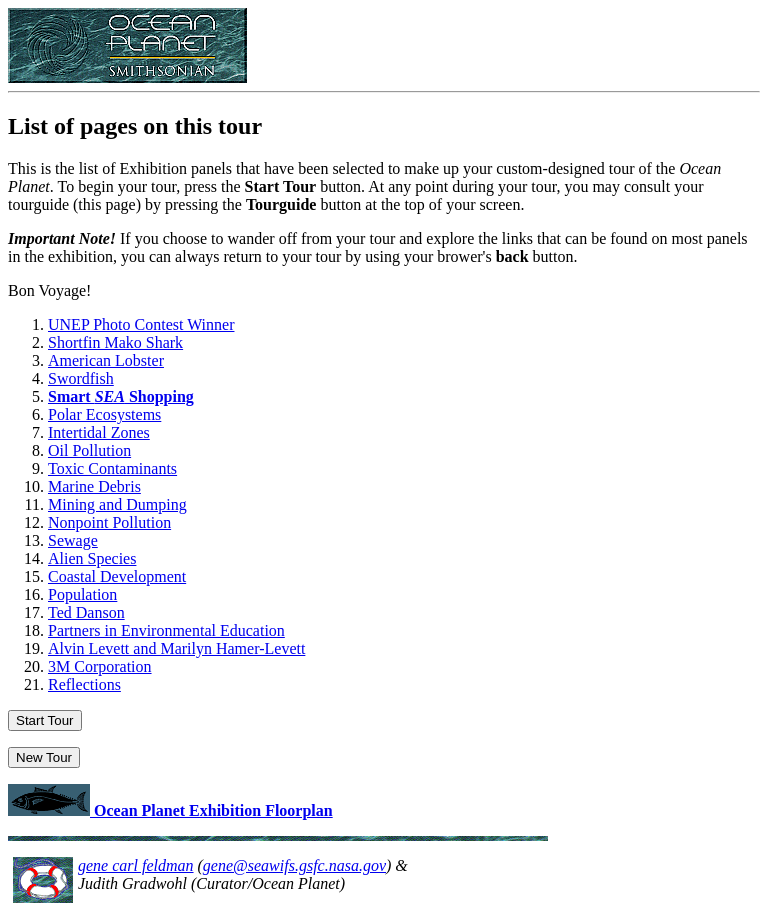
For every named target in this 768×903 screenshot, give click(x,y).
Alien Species (92, 558)
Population (82, 594)
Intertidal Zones (99, 432)
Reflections (84, 684)
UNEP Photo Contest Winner (141, 324)
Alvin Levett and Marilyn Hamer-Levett (176, 648)
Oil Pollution (89, 450)
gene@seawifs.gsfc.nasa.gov (294, 865)
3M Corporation (100, 666)
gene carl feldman (136, 865)
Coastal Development (117, 576)
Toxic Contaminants (112, 468)
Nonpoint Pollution (109, 522)
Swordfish (81, 378)
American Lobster (106, 360)
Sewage (73, 540)
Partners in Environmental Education (166, 630)
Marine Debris (94, 486)
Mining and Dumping (117, 504)
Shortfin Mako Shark (115, 342)
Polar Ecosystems (104, 414)
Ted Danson (86, 612)
